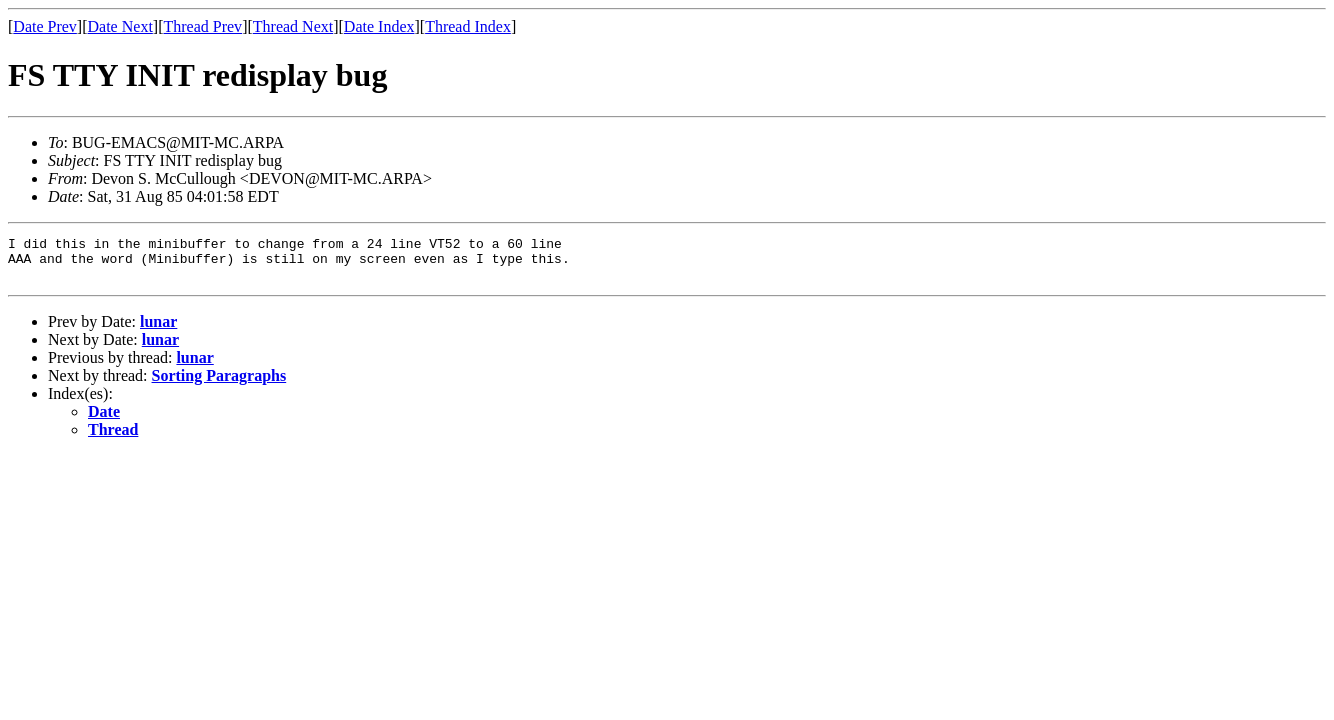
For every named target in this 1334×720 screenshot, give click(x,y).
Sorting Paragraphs (219, 384)
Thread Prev (202, 26)
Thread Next (293, 26)
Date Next (120, 26)
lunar (158, 330)
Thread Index (468, 26)
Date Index (379, 26)
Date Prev (45, 26)
